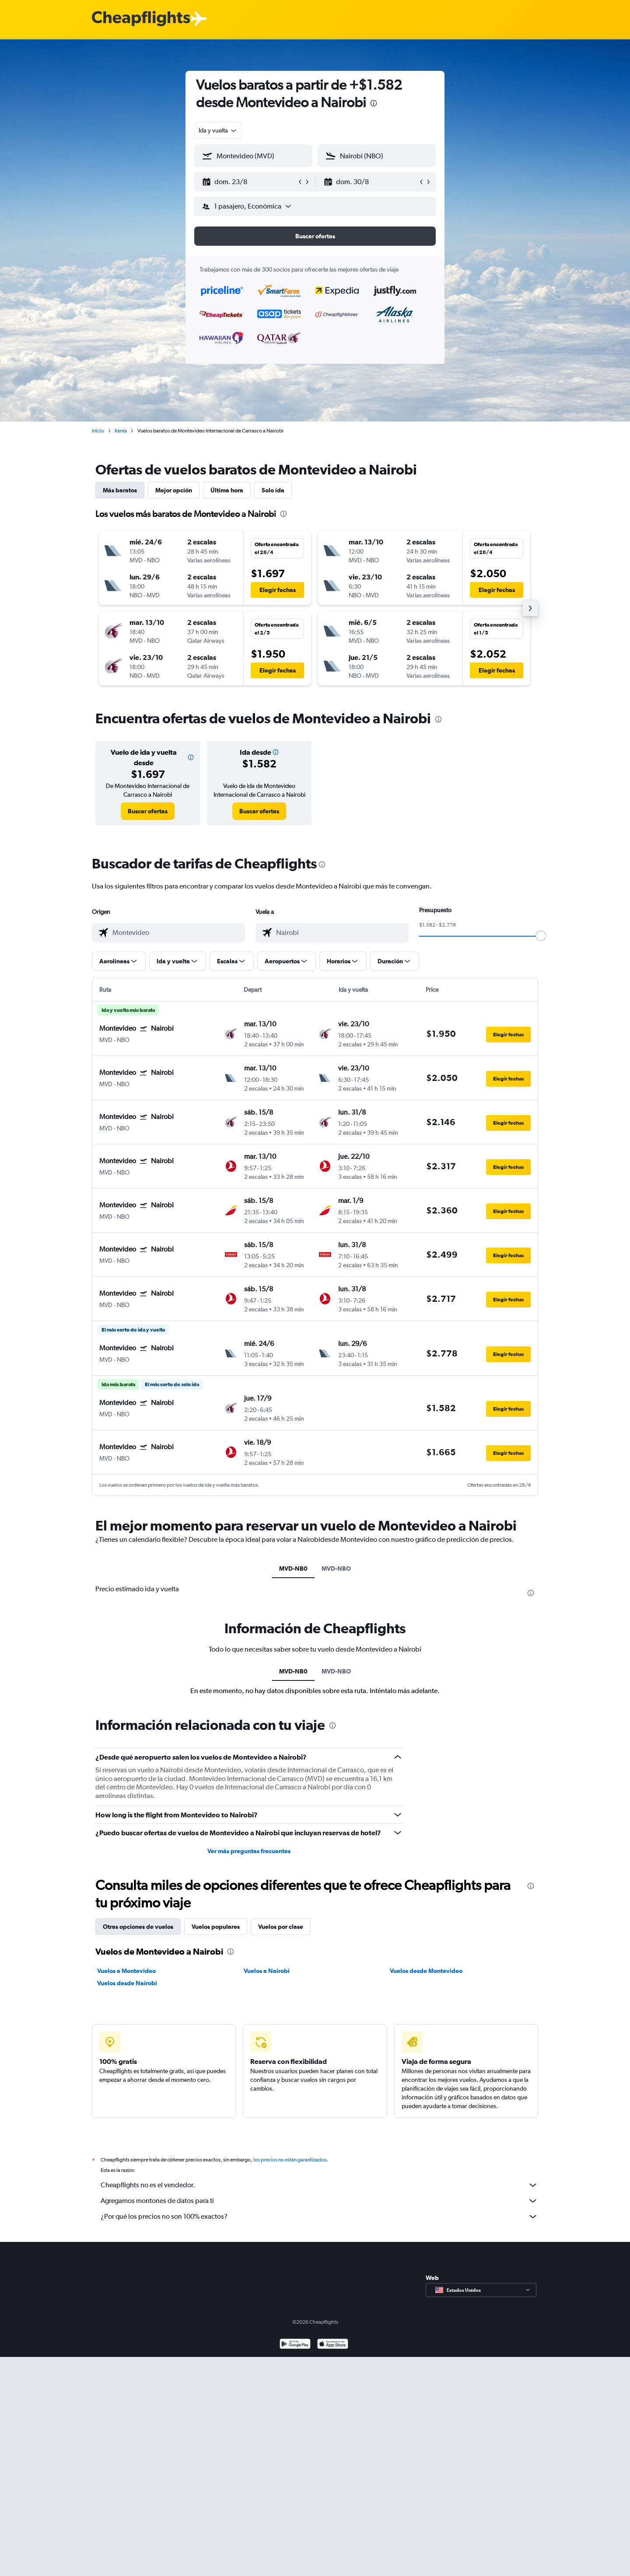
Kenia (121, 431)
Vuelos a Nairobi (267, 1970)
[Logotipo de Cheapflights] (141, 19)
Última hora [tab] (226, 490)
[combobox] (218, 130)
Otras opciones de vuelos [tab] (138, 1926)
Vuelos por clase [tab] (280, 1926)
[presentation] (374, 103)
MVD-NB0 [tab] (293, 1568)
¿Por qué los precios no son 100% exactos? (319, 2216)
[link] (148, 811)
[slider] (541, 936)
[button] (249, 182)
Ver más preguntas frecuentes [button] (248, 1850)
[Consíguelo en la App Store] (332, 2344)
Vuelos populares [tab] (216, 1926)
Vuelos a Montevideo (126, 1970)
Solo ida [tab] (273, 490)
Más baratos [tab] (120, 490)
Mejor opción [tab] (173, 490)
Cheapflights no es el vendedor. (319, 2185)
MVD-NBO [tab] (336, 1568)
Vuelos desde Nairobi (127, 1983)
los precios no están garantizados (289, 2160)
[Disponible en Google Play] (295, 2344)
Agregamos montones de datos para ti (319, 2201)
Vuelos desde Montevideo (426, 1970)
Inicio (98, 431)
